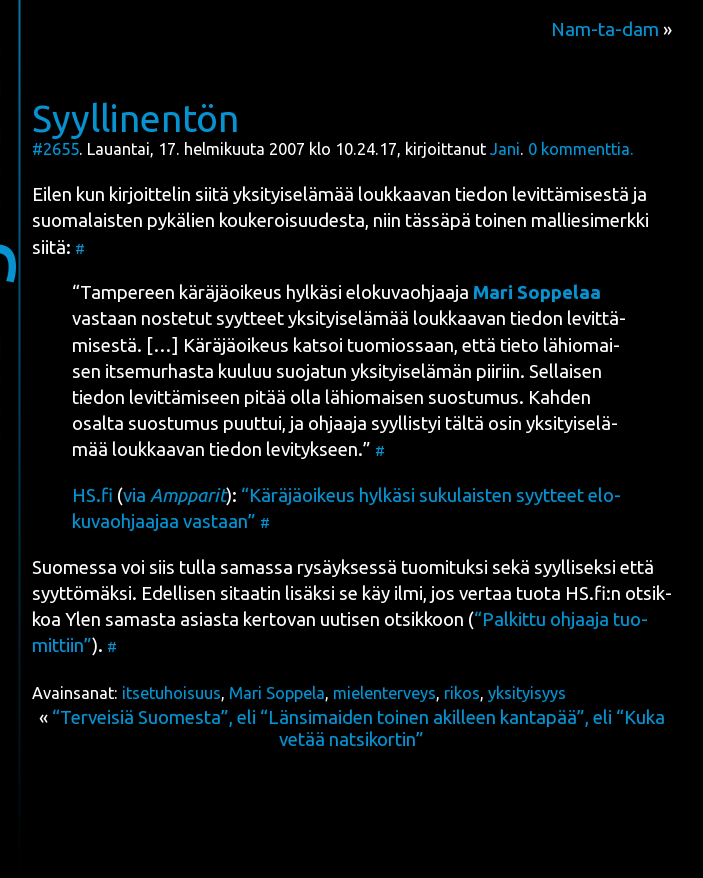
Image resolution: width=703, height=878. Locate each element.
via (174, 495)
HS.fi (92, 495)
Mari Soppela (277, 693)
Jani (505, 149)
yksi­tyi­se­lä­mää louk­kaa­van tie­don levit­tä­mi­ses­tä (431, 194)
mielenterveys (384, 693)
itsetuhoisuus (171, 693)
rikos (462, 693)
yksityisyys (527, 693)
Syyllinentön (135, 118)
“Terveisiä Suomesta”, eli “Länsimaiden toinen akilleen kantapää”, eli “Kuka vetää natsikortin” (358, 728)
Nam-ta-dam (605, 29)
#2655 (55, 149)
